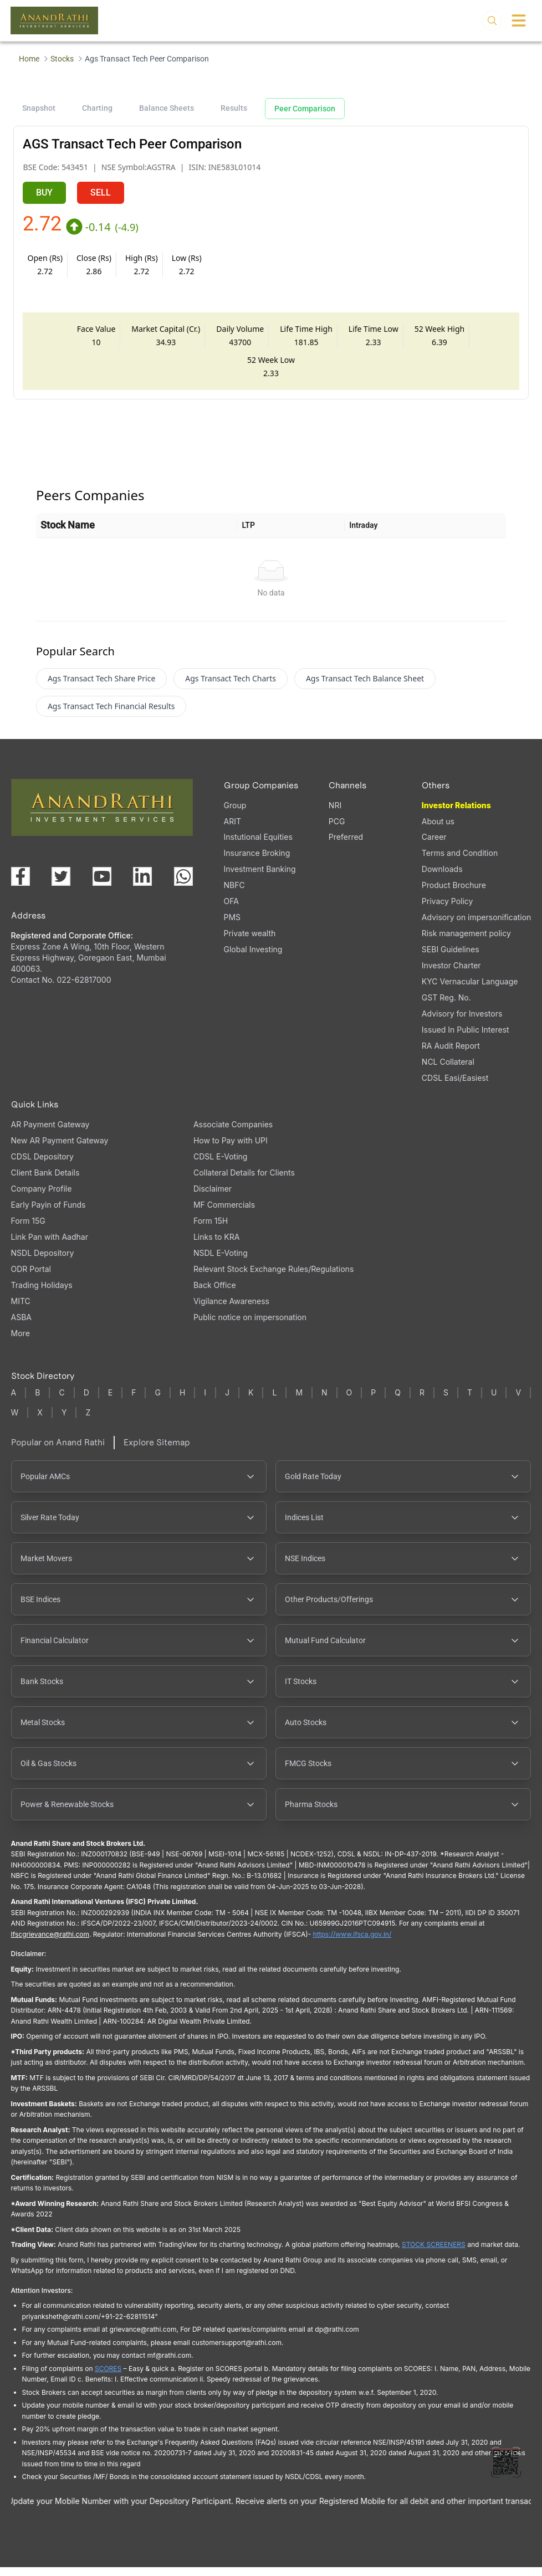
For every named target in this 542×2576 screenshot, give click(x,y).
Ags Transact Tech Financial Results (111, 715)
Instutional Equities (258, 845)
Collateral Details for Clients (244, 1181)
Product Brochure (454, 894)
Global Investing (253, 958)
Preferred (346, 845)
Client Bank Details (45, 1181)
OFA (231, 910)
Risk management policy (466, 942)
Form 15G (28, 1229)
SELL (100, 192)
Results (234, 108)
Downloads (442, 877)
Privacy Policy (447, 910)
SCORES (108, 2377)
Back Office (214, 1294)
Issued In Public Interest (465, 1038)
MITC (20, 1310)
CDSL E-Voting (220, 1165)
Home (29, 58)
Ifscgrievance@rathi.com (50, 1943)
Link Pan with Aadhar (49, 1245)
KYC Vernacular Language (470, 990)
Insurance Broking (257, 861)
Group (235, 814)
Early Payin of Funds (48, 1213)
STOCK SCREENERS (434, 2253)
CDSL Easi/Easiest (455, 1086)
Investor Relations (456, 814)
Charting (97, 108)
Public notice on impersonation (249, 1326)
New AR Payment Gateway (60, 1149)
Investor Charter (451, 974)
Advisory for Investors (462, 1022)
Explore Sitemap (157, 1451)
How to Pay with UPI (230, 1149)
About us (438, 830)
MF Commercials (224, 1213)
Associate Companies (233, 1133)
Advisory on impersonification (476, 926)
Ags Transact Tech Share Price (101, 687)
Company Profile (41, 1197)
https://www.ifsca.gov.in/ (352, 1943)
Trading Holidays (42, 1294)
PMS (232, 926)
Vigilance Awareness (231, 1310)
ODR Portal (31, 1277)
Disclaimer (212, 1197)
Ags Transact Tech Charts (230, 687)
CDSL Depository (42, 1165)
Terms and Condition (460, 861)
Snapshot (38, 108)
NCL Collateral (448, 1070)
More (20, 1342)
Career (434, 845)
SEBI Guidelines (450, 958)
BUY (44, 192)
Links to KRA (216, 1245)
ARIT (232, 830)
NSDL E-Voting (220, 1261)
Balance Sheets (166, 108)
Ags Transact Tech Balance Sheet (365, 687)
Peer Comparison (304, 108)
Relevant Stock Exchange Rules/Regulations (273, 1277)
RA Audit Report (451, 1054)
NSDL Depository (42, 1261)
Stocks (62, 58)
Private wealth (250, 942)
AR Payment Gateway (50, 1133)
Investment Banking (260, 877)
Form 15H (210, 1229)
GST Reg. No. (446, 1006)
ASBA (21, 1326)
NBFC (234, 894)
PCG (337, 830)
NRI (335, 814)
